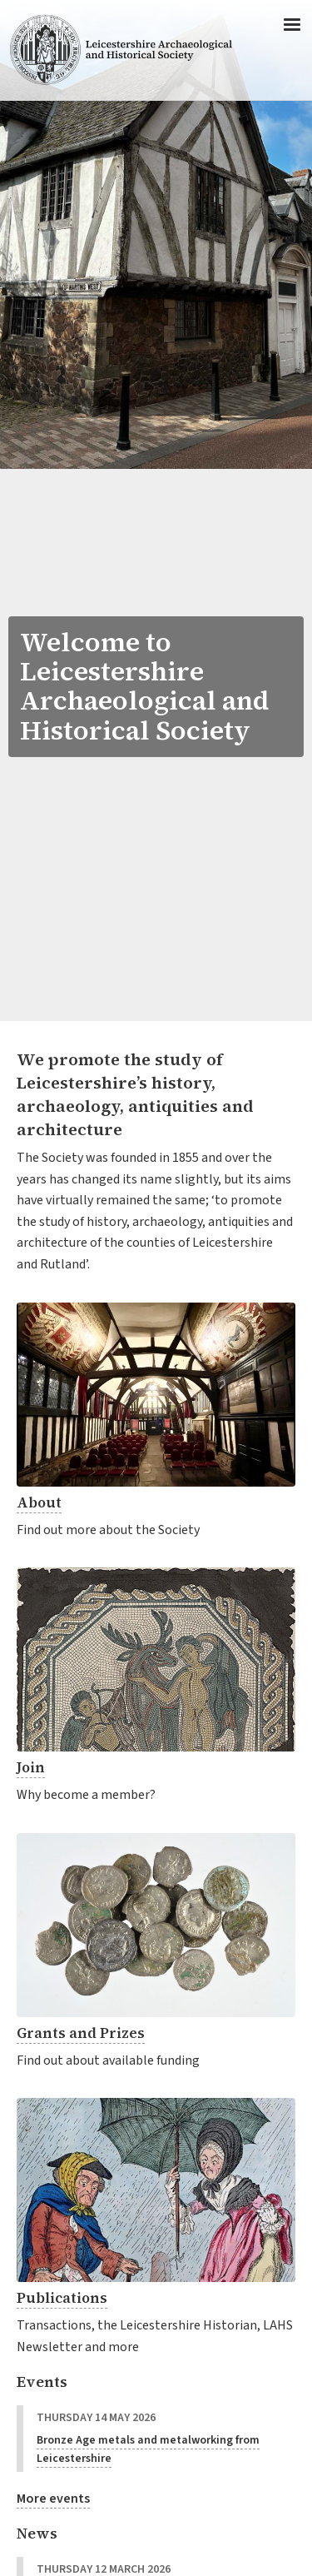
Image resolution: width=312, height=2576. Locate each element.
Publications (62, 2298)
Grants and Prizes (81, 2033)
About (39, 1502)
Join (31, 1767)
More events (53, 2498)
